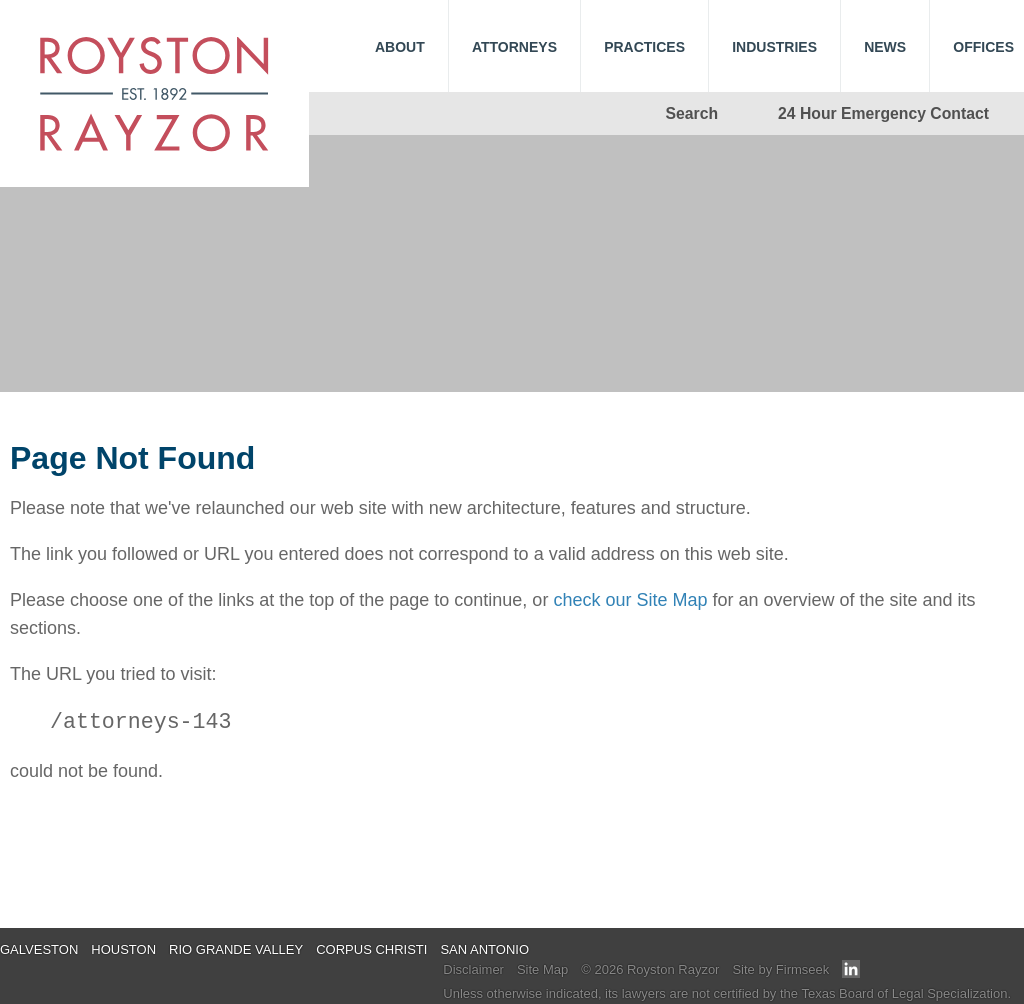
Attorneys (514, 47)
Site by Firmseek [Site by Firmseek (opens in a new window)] (780, 969)
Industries (774, 47)
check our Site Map (630, 600)
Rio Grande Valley (236, 949)
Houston (123, 949)
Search (692, 113)
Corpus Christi (371, 949)
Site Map (542, 969)
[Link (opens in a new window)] (851, 973)
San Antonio (484, 949)
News (885, 47)
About (400, 47)
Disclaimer (473, 969)
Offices (983, 47)
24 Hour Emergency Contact (883, 113)
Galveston (39, 949)
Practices (644, 47)
